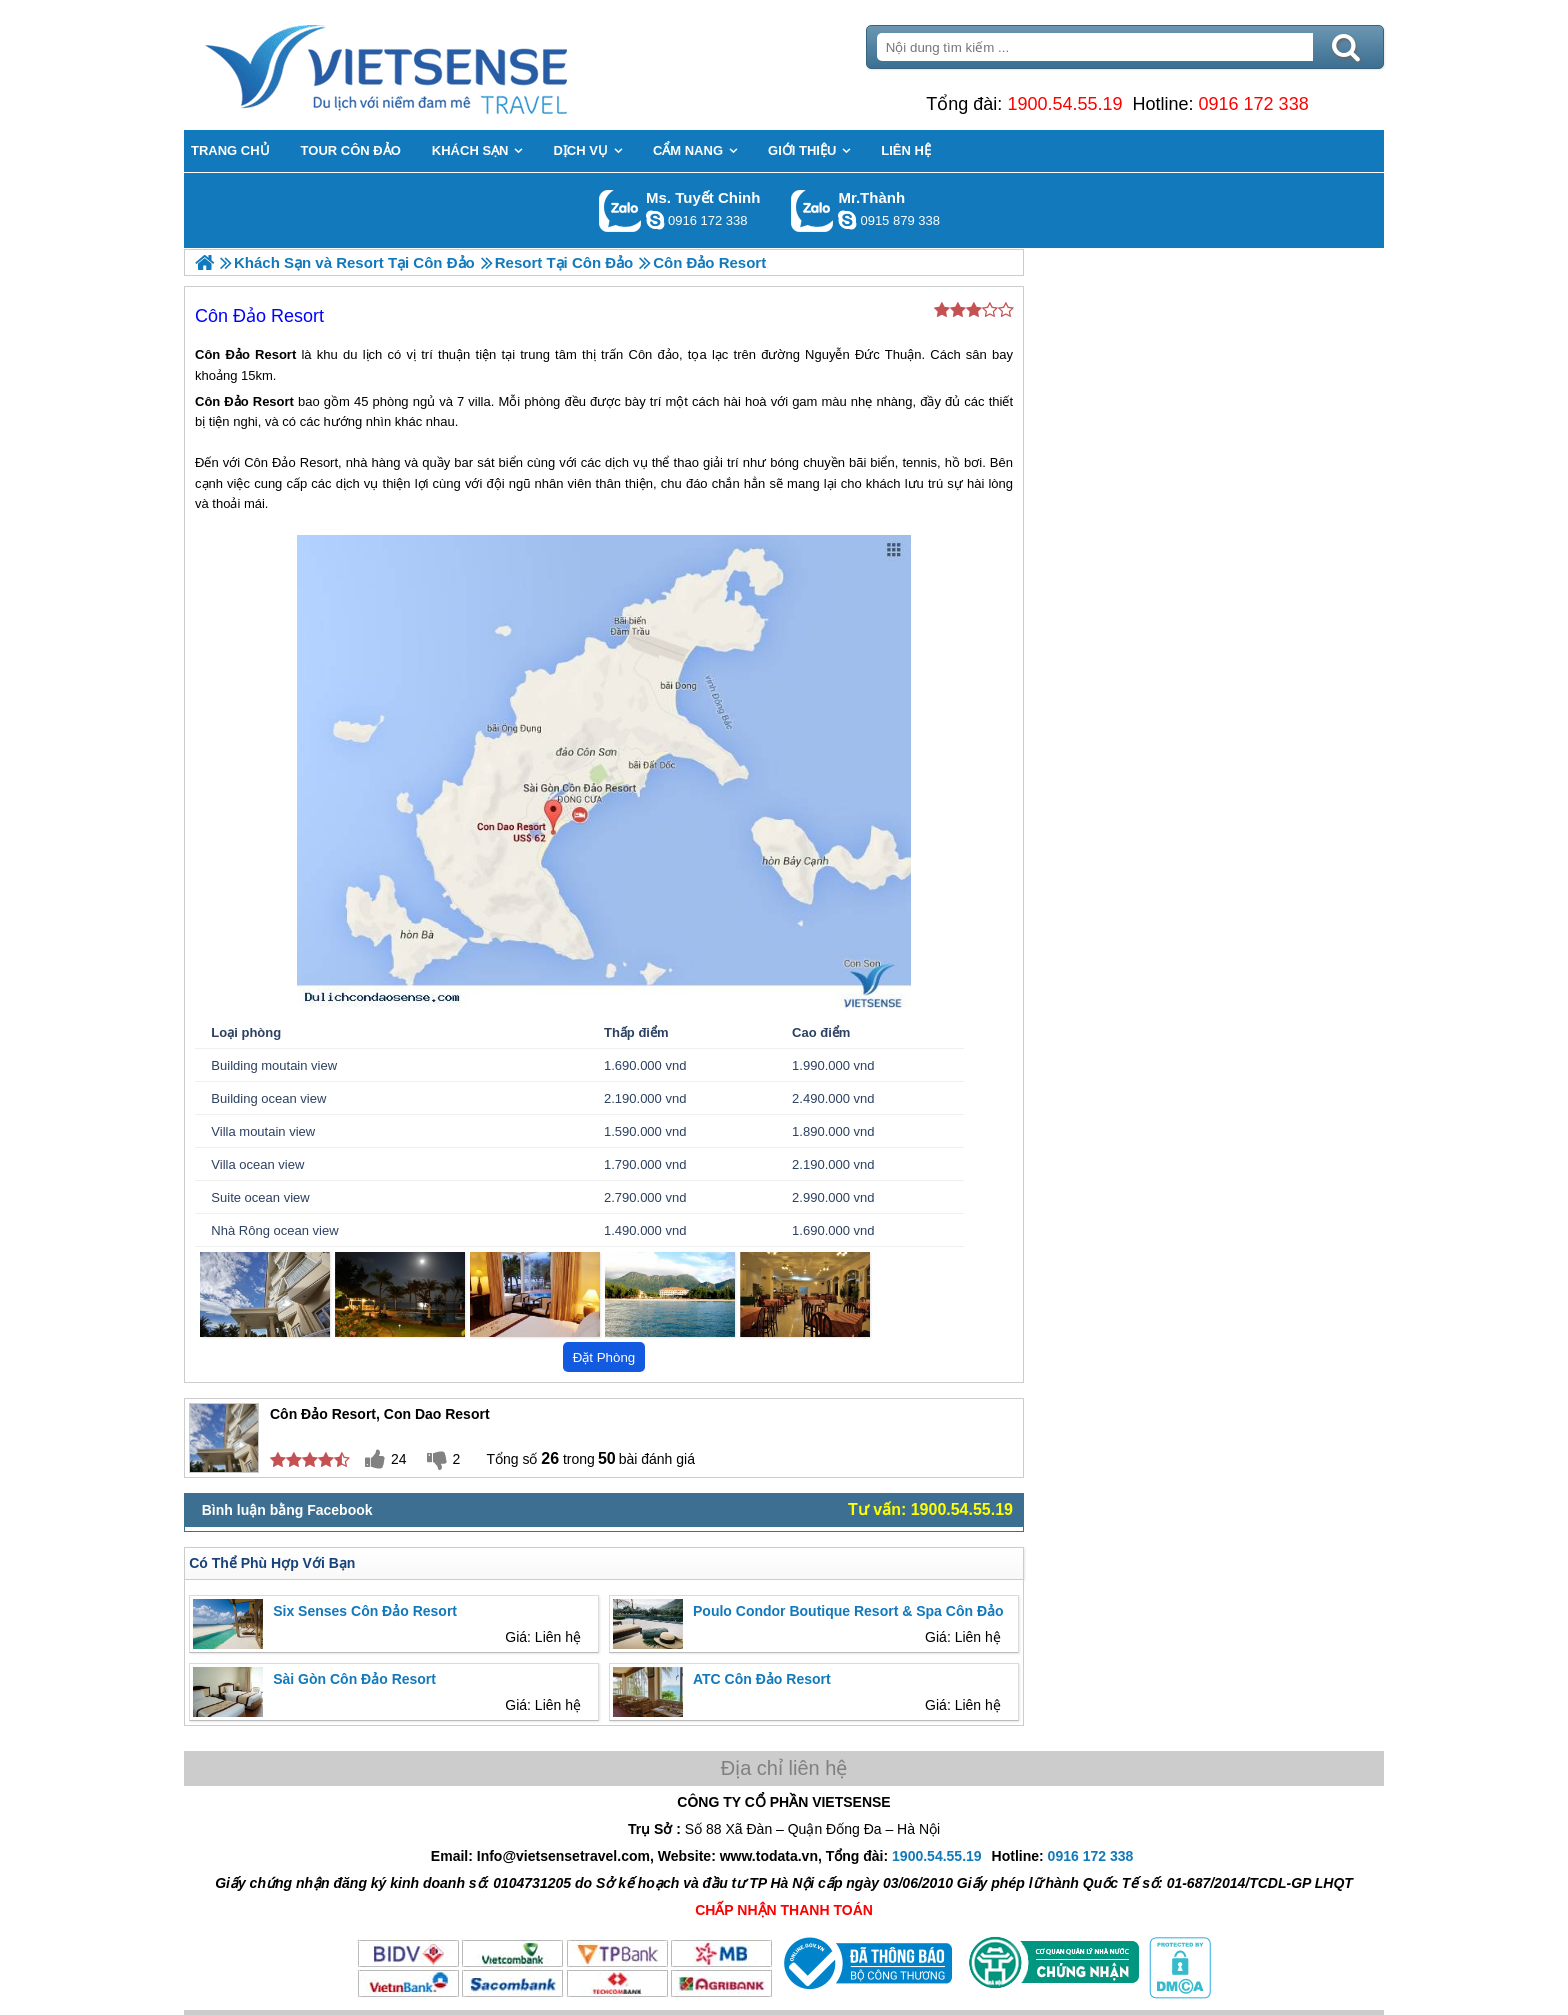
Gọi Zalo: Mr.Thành (812, 210)
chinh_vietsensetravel (655, 220)
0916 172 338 (1254, 104)
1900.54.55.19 (1064, 104)
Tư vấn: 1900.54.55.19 (930, 1509)
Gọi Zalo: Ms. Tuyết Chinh (620, 210)
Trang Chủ (436, 65)
